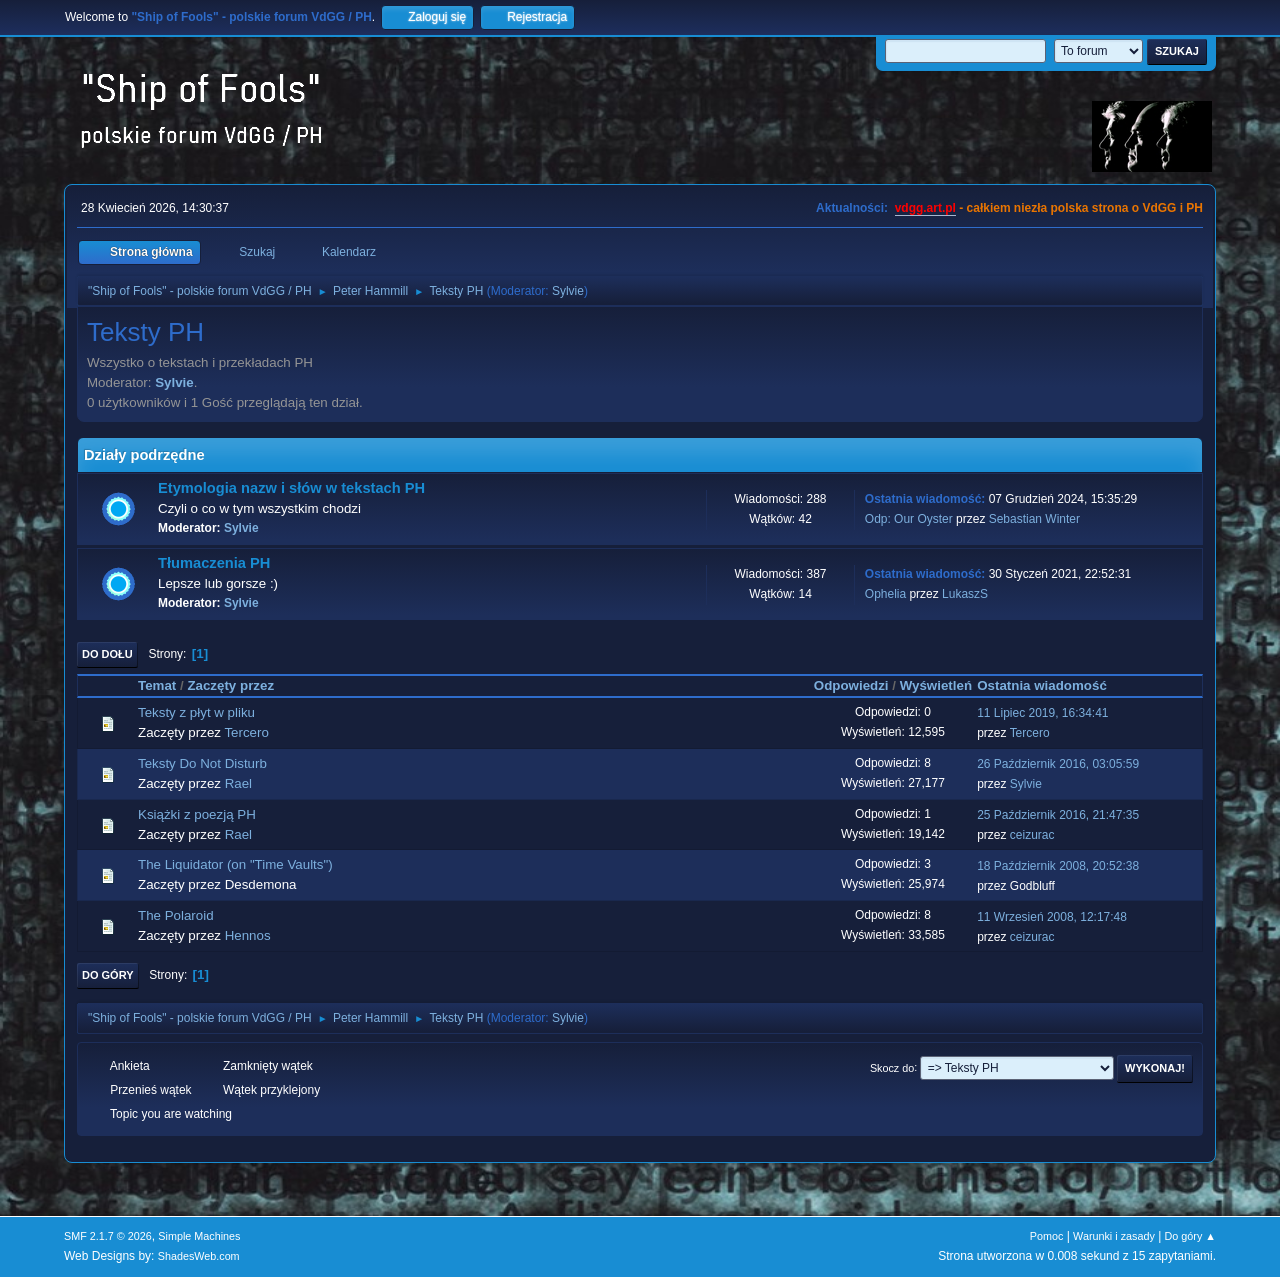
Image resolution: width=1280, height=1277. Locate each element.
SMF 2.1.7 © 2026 (108, 1236)
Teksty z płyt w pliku (196, 712)
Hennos (248, 935)
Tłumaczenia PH (214, 563)
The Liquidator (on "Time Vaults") (235, 864)
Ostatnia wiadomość (1051, 685)
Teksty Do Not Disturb (202, 763)
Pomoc (1047, 1236)
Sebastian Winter (1034, 519)
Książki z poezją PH (197, 814)
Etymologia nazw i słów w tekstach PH (291, 488)
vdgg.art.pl (925, 208)
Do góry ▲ (1190, 1236)
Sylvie (568, 291)
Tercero (246, 732)
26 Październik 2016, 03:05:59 (1058, 764)
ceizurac (1032, 835)
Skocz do (892, 1067)
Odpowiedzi (851, 685)
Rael (238, 783)
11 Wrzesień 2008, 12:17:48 (1052, 917)
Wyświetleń (936, 685)
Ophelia (885, 594)
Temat (157, 685)
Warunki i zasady (1114, 1236)
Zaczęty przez (230, 685)
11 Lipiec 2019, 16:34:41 (1042, 713)
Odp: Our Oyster (910, 519)
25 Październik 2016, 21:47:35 (1058, 815)
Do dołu (107, 654)
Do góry (108, 975)
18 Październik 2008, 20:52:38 (1058, 866)
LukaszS (965, 594)
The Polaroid (176, 915)
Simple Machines (199, 1236)
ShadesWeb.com (199, 1256)
